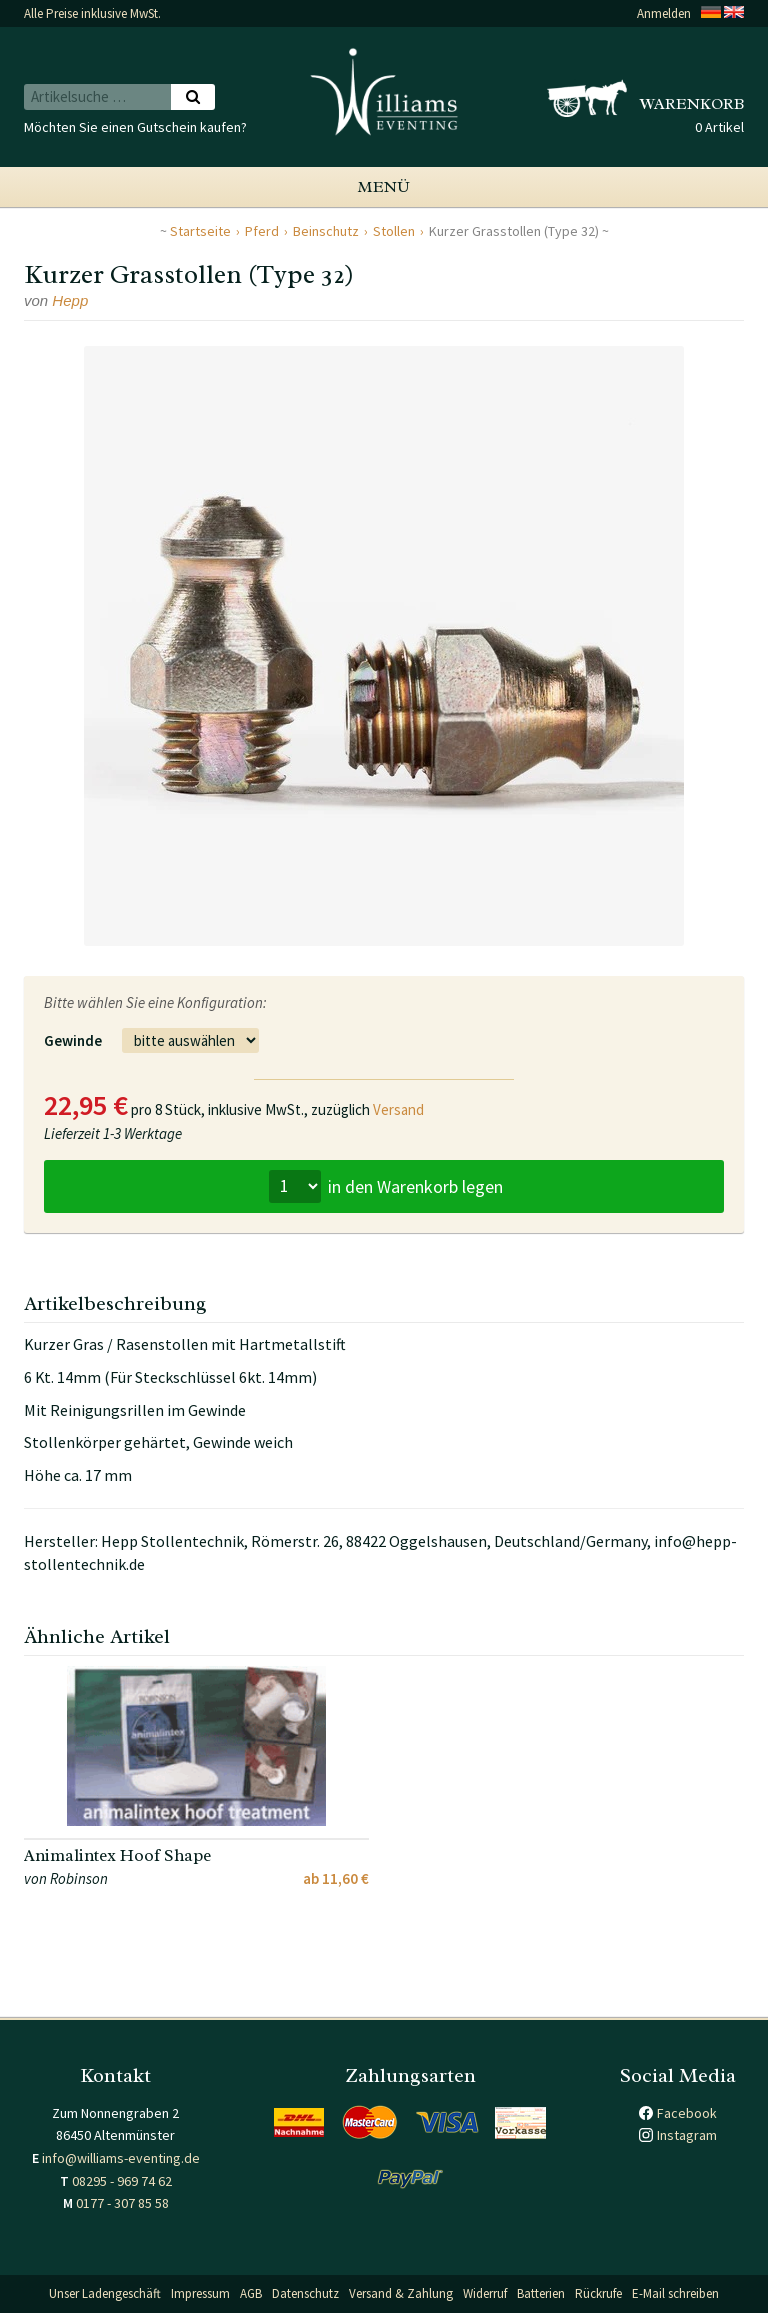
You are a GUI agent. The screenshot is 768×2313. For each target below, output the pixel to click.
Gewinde (73, 1040)
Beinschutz (326, 231)
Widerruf (485, 2293)
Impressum (200, 2293)
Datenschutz (305, 2293)
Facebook (687, 2113)
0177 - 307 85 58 (122, 2203)
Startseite (200, 231)
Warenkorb (692, 104)
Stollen (394, 231)
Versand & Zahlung (401, 2293)
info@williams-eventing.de (121, 2158)
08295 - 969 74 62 (122, 2181)
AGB (251, 2293)
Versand (398, 1109)
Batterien (541, 2293)
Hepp (70, 300)
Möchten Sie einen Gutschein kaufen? (135, 127)
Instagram (687, 2135)
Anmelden (664, 13)
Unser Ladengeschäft (105, 2293)
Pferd (262, 231)
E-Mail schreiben (675, 2293)
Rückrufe (598, 2293)
